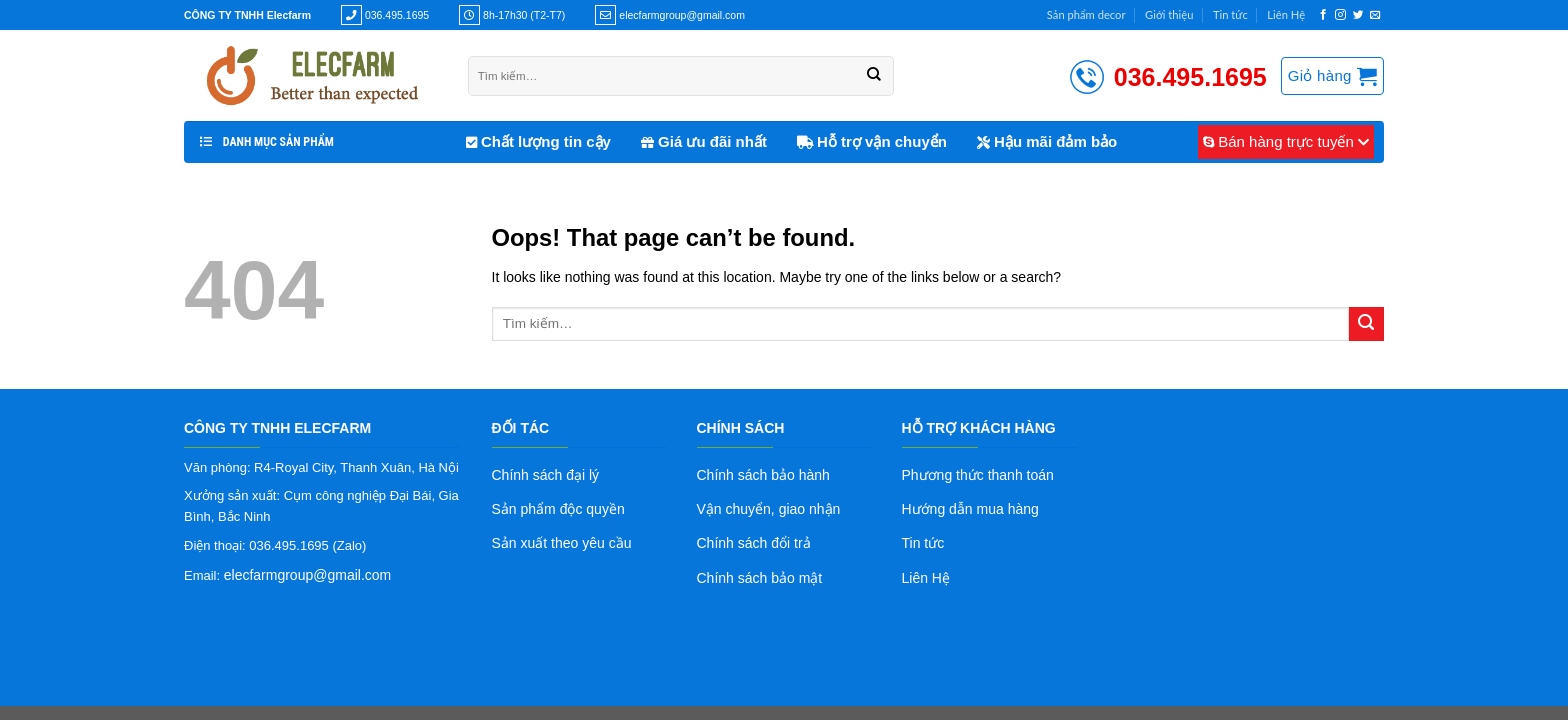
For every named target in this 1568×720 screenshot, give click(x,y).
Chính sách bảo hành (763, 475)
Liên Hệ (1286, 14)
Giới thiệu (1169, 14)
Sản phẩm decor (1086, 14)
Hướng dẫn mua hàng (970, 509)
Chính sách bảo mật (760, 578)
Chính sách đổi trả (754, 543)
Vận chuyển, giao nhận (769, 509)
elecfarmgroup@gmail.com (308, 575)
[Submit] (1366, 324)
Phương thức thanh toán (978, 475)
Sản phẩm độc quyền (558, 509)
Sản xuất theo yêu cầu (562, 543)
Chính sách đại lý (546, 475)
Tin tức (1230, 14)
